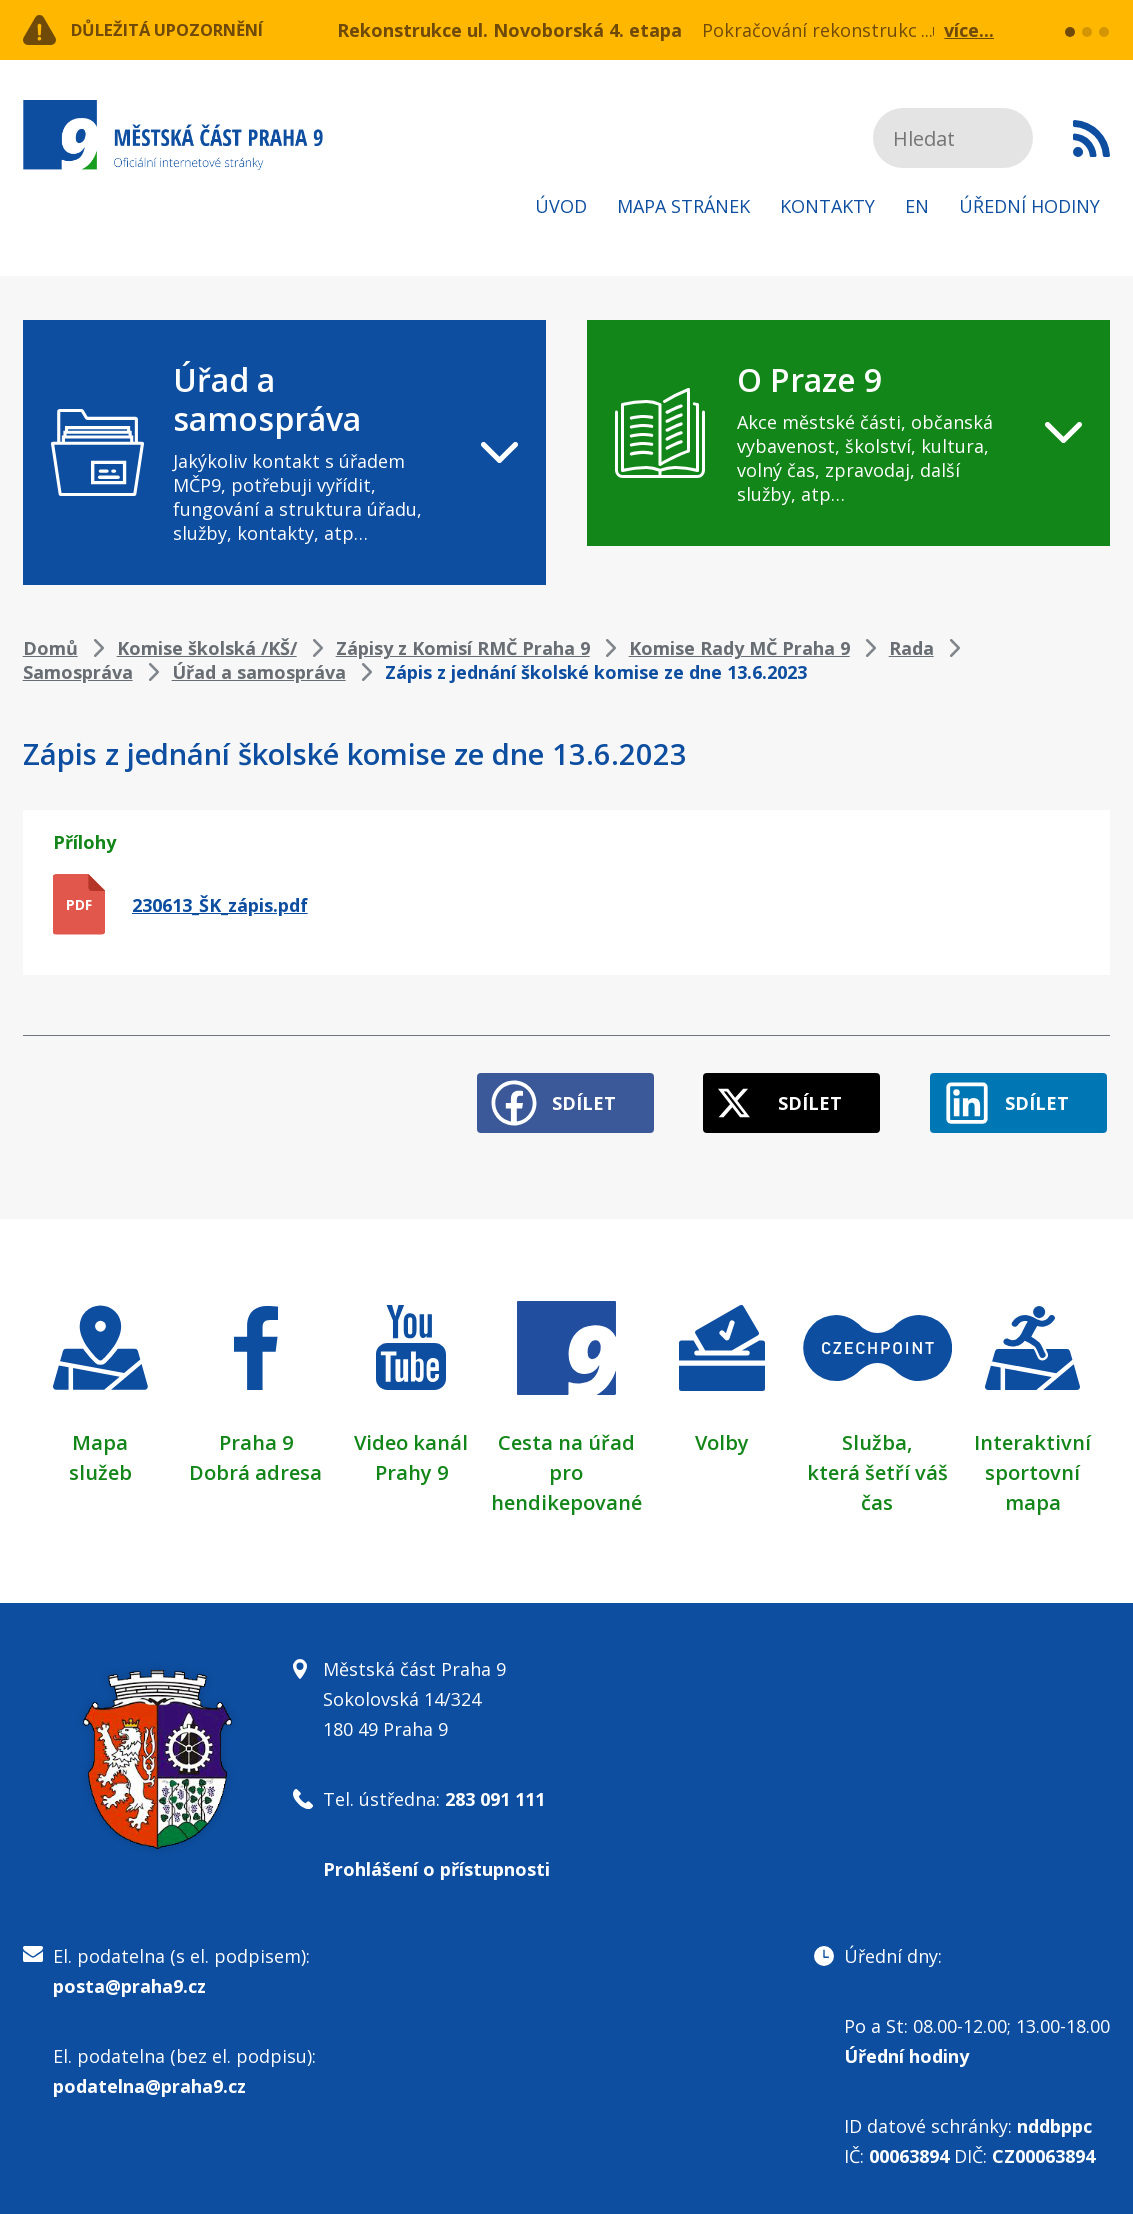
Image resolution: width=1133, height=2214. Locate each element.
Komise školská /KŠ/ (207, 648)
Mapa (100, 1435)
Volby (722, 1435)
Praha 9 (256, 1435)
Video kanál (411, 1435)
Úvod (561, 206)
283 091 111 (495, 1792)
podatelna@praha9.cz (149, 2079)
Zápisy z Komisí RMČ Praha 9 (463, 648)
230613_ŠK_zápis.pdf (220, 905)
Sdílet (558, 1096)
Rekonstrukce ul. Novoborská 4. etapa (509, 30)
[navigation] (285, 452)
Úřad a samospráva (259, 672)
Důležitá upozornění (185, 30)
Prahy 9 (411, 1465)
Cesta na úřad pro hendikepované (566, 1465)
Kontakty (827, 206)
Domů (50, 648)
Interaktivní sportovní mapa (1032, 1465)
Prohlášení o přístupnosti (436, 1862)
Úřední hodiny (1029, 206)
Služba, (877, 1435)
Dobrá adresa (255, 1465)
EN (917, 206)
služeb (100, 1465)
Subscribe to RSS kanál (1091, 138)
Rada (911, 648)
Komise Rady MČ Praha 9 (739, 648)
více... (969, 30)
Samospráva (78, 672)
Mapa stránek (683, 206)
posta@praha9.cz (129, 1979)
